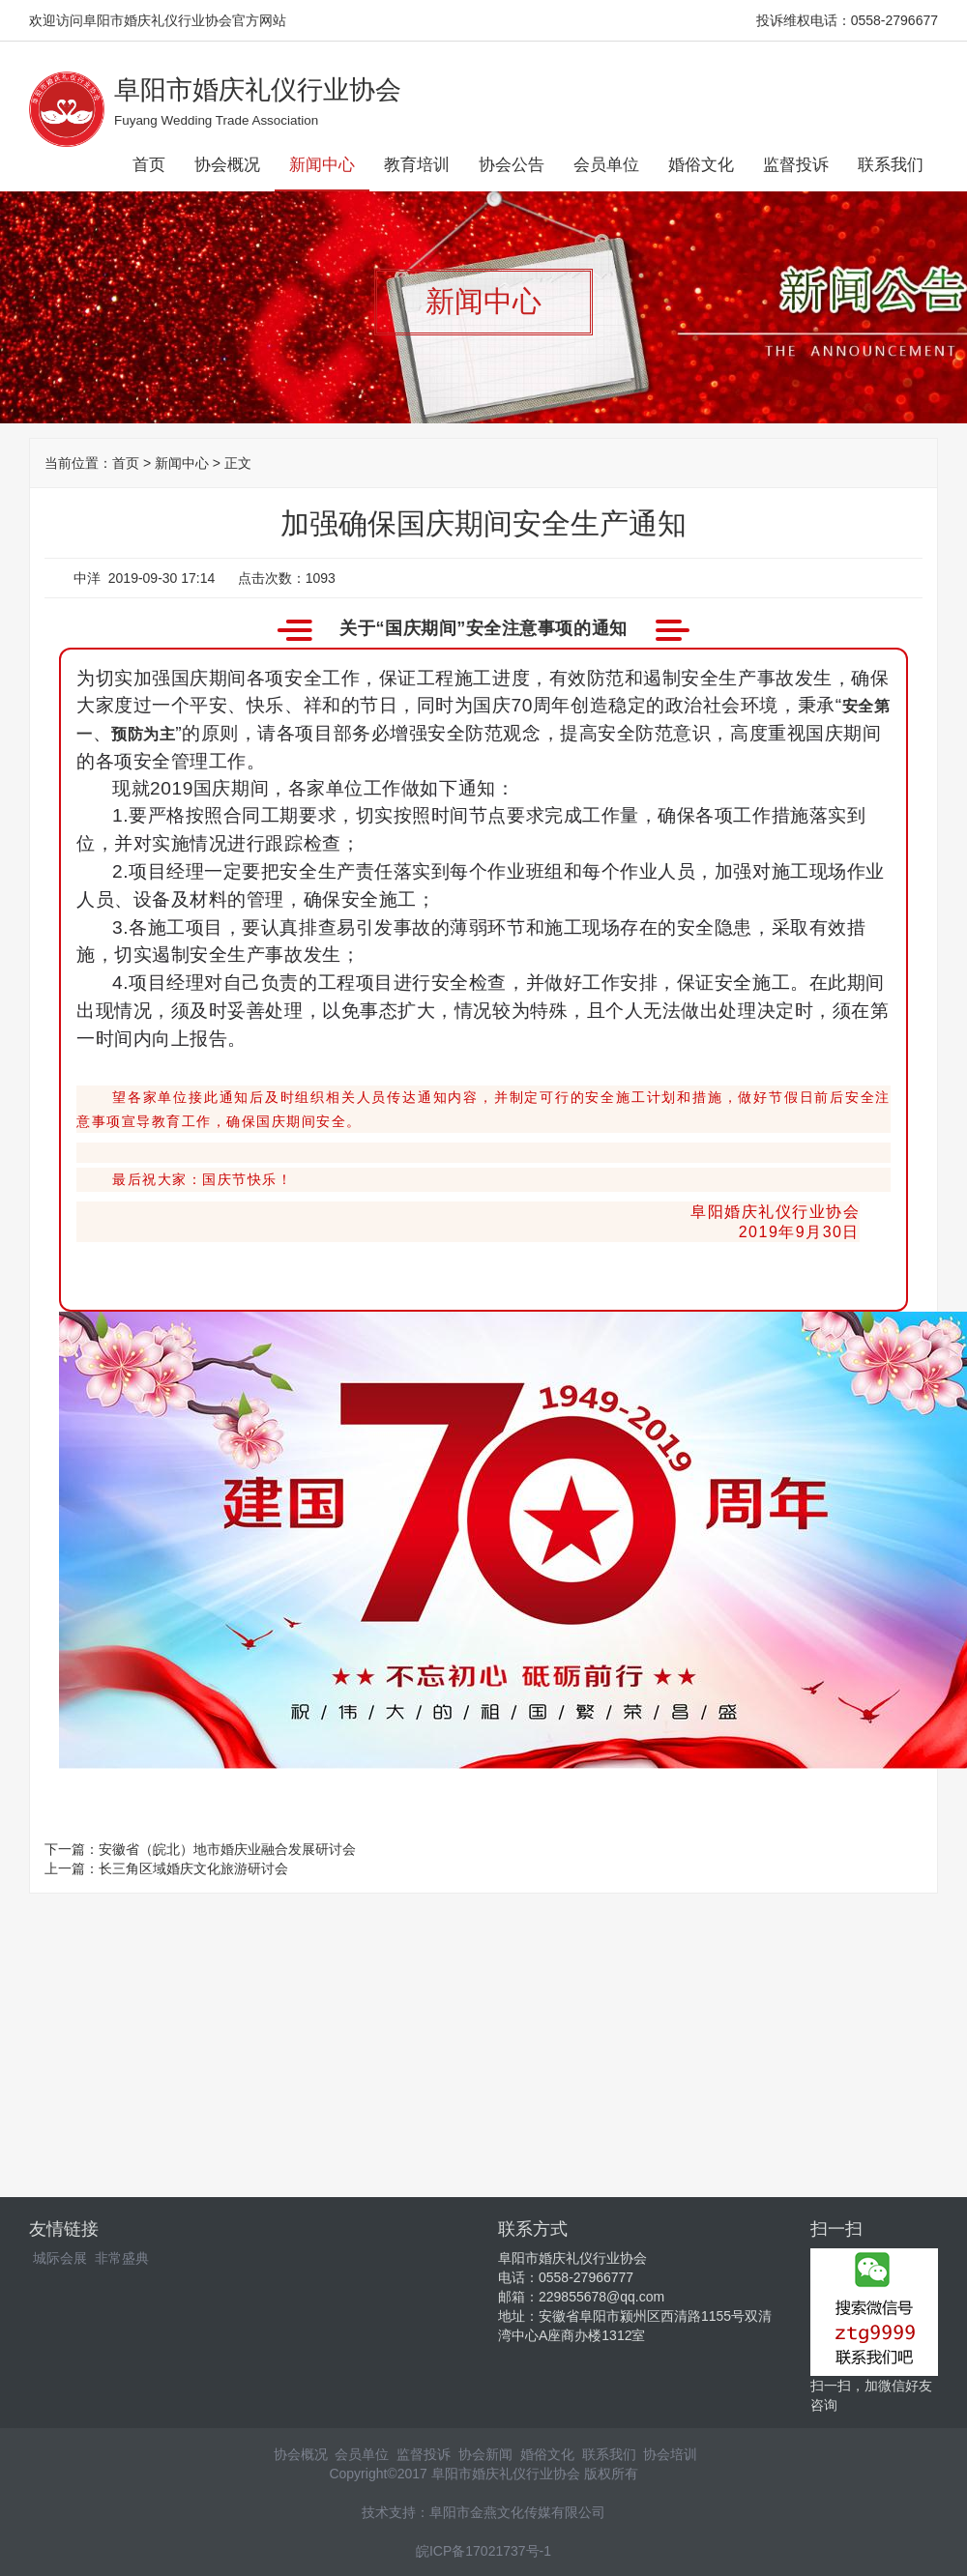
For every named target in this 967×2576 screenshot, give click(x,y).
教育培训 (417, 165)
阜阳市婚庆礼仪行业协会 (257, 89)
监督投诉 (796, 165)
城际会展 (60, 2258)
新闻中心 (322, 165)
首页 (148, 165)
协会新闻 (485, 2454)
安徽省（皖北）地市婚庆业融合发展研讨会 (227, 1849)
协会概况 (227, 165)
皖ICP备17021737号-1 (483, 2551)
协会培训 (670, 2454)
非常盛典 (122, 2258)
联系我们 (890, 165)
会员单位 (606, 165)
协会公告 (511, 165)
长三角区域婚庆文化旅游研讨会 (193, 1868)
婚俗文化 (701, 165)
